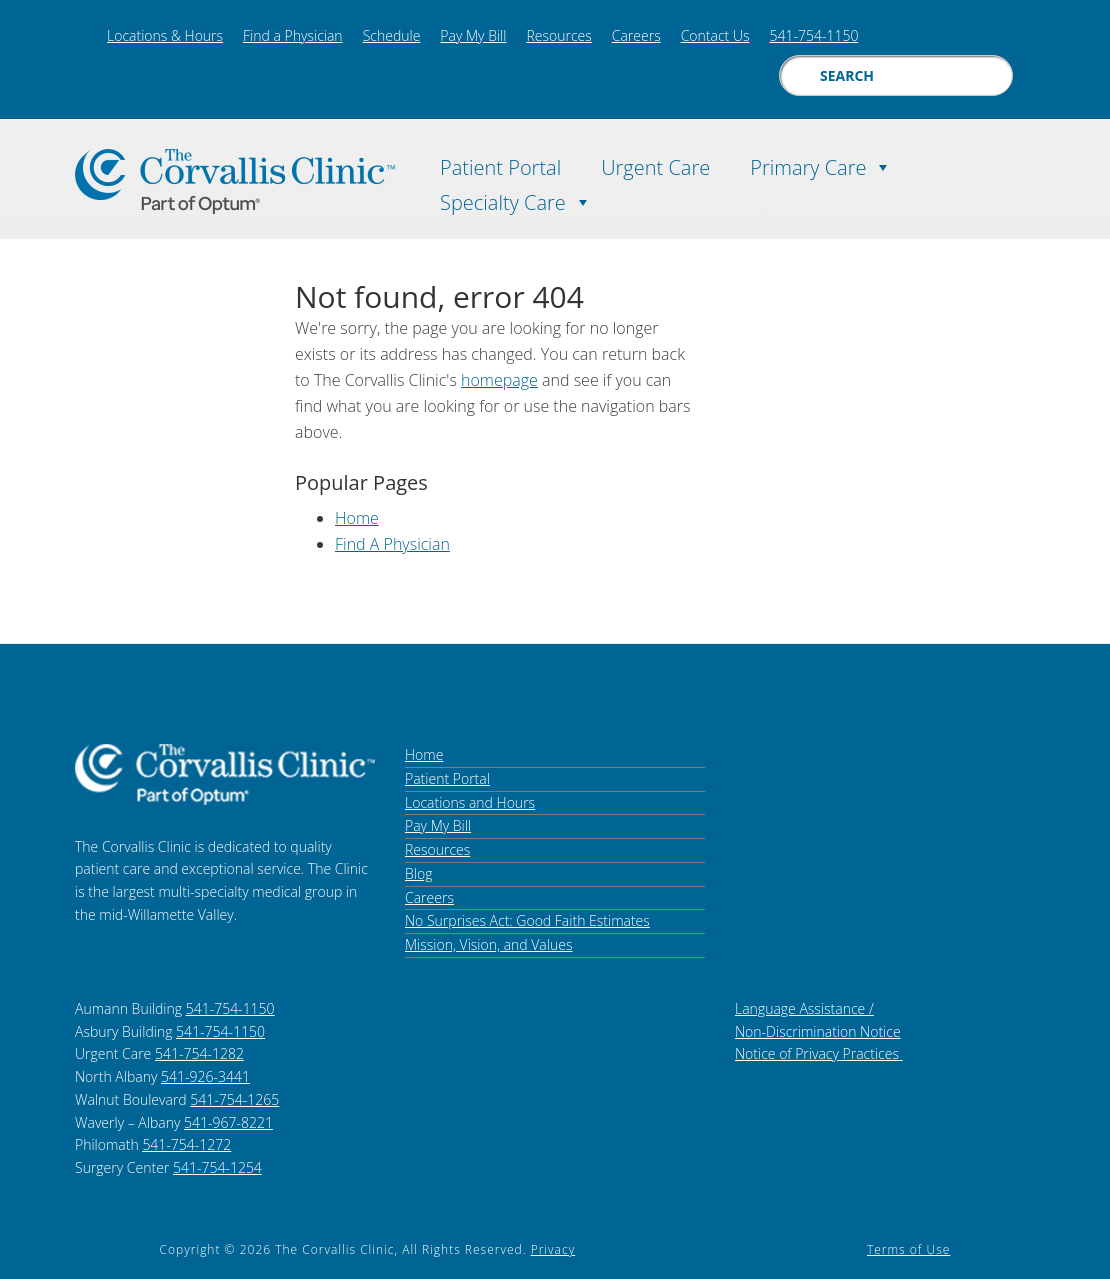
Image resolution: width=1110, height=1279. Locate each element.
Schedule (392, 35)
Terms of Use (908, 1249)
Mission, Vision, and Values (488, 944)
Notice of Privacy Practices (819, 1053)
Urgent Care (655, 164)
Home (357, 518)
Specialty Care (516, 197)
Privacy (553, 1249)
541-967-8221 (228, 1122)
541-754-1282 (199, 1053)
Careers (636, 35)
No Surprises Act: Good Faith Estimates (527, 920)
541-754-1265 (234, 1099)
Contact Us (715, 35)
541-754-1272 (186, 1144)
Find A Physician (392, 544)
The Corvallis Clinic (235, 181)
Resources (558, 35)
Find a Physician (293, 35)
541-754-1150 (814, 35)
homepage (499, 380)
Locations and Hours (470, 802)
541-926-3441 (205, 1076)
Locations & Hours (165, 35)
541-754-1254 (217, 1167)
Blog (418, 873)
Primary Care (821, 162)
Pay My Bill (473, 35)
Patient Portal (500, 164)
